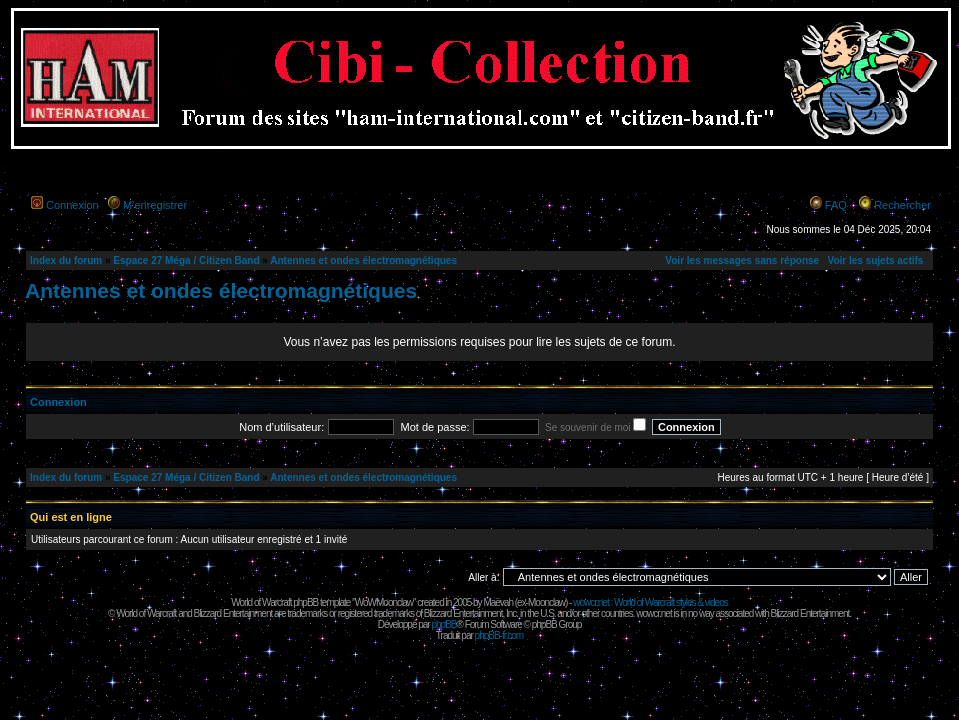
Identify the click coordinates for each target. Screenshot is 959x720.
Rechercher (902, 205)
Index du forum (66, 260)
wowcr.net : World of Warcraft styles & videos (650, 602)
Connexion (72, 205)
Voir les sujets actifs (875, 260)
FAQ (836, 205)
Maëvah (498, 602)
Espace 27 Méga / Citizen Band (186, 260)
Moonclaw (546, 602)
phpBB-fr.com (499, 635)
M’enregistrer (155, 205)
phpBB (443, 624)
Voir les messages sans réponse (742, 260)
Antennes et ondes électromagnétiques (363, 260)
